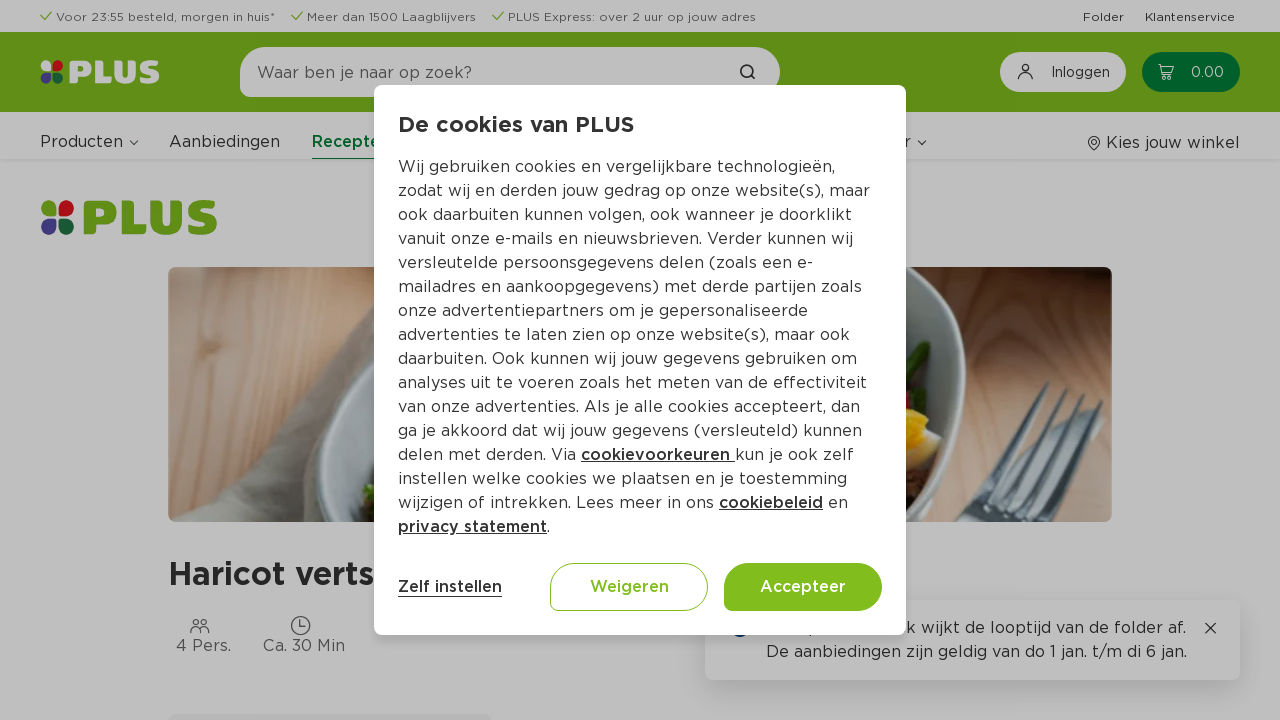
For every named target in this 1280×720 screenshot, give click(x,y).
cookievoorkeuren (658, 454)
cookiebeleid (771, 502)
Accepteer (803, 586)
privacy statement (472, 526)
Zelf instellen (450, 586)
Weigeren (629, 586)
